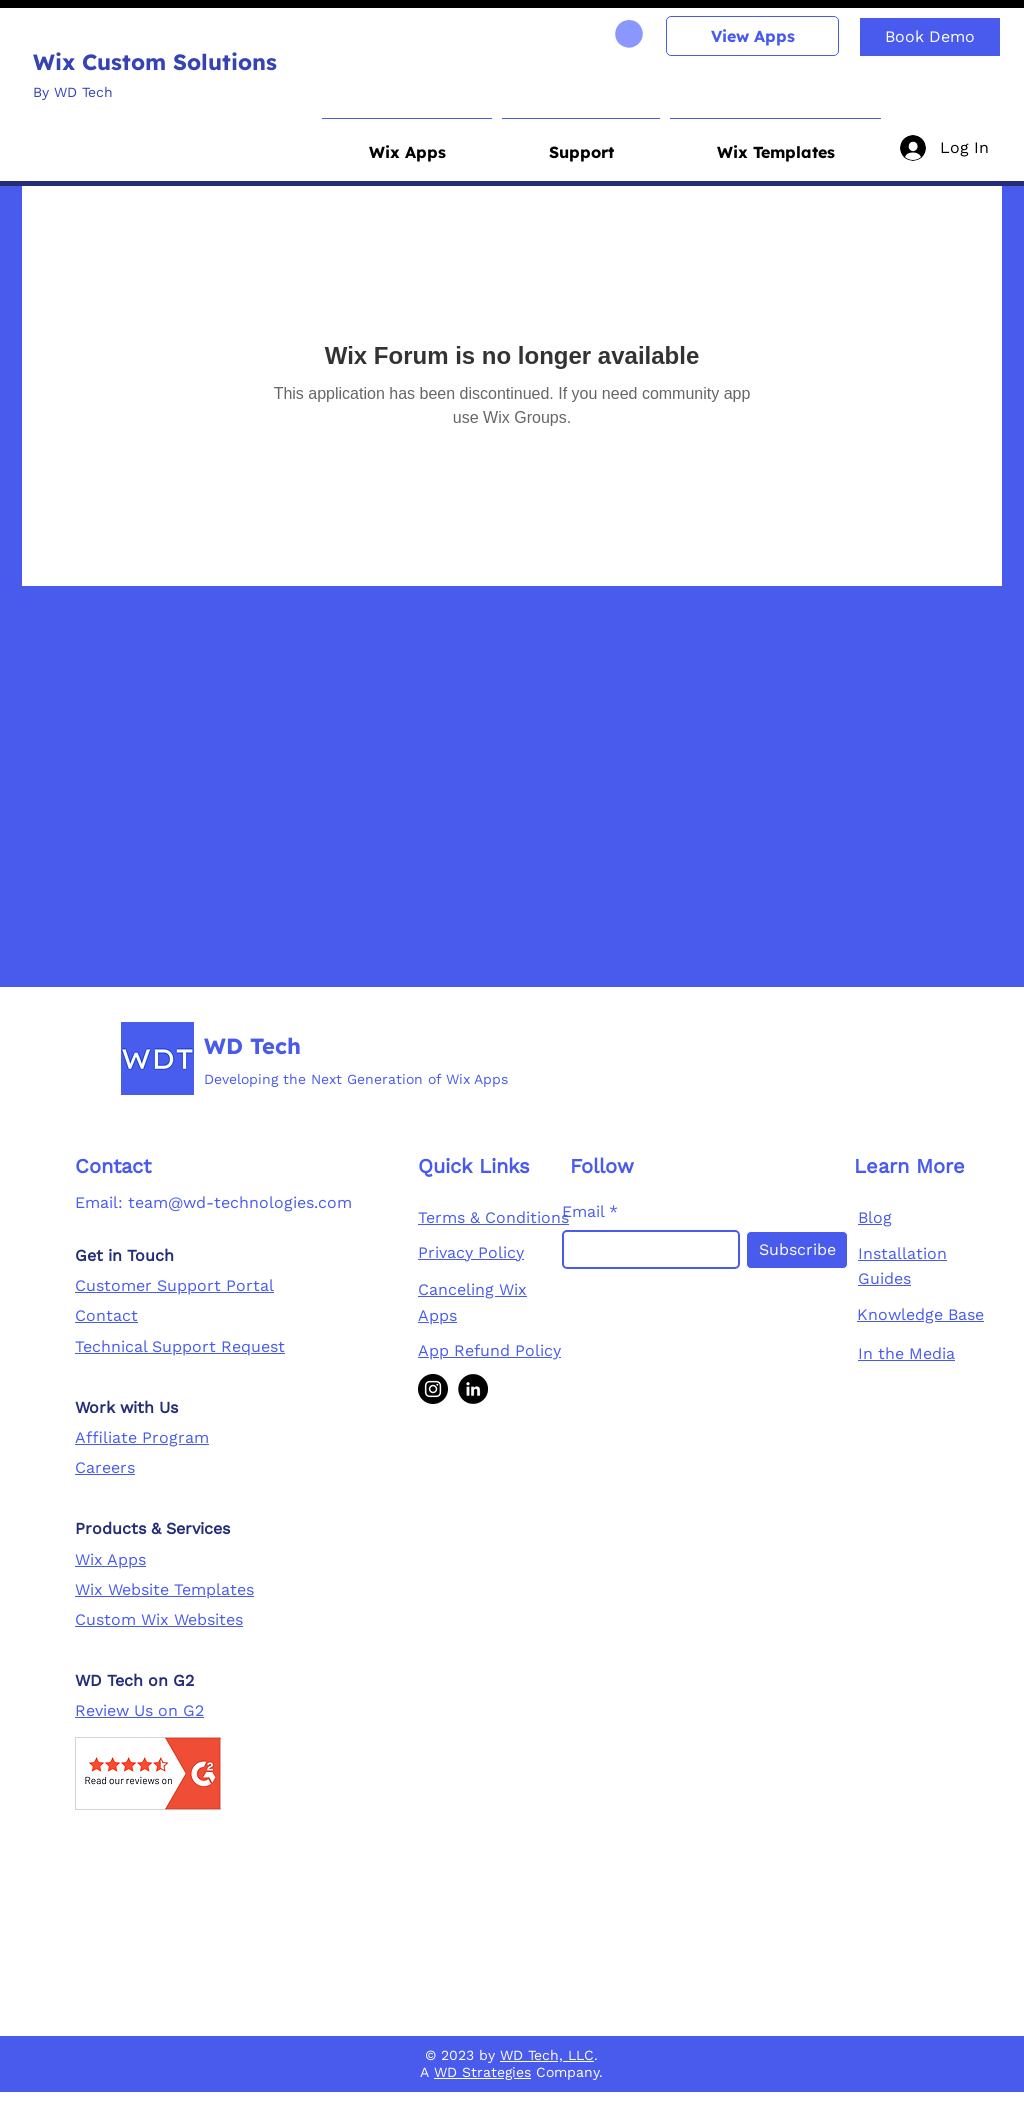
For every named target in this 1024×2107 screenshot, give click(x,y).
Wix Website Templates (164, 1589)
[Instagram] (433, 1389)
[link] (629, 34)
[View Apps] (752, 36)
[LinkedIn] (473, 1389)
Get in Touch (124, 1255)
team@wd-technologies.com (240, 1202)
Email (583, 1212)
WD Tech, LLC (547, 2055)
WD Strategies (482, 2072)
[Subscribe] (797, 1250)
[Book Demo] (930, 37)
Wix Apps (110, 1559)
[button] (407, 143)
